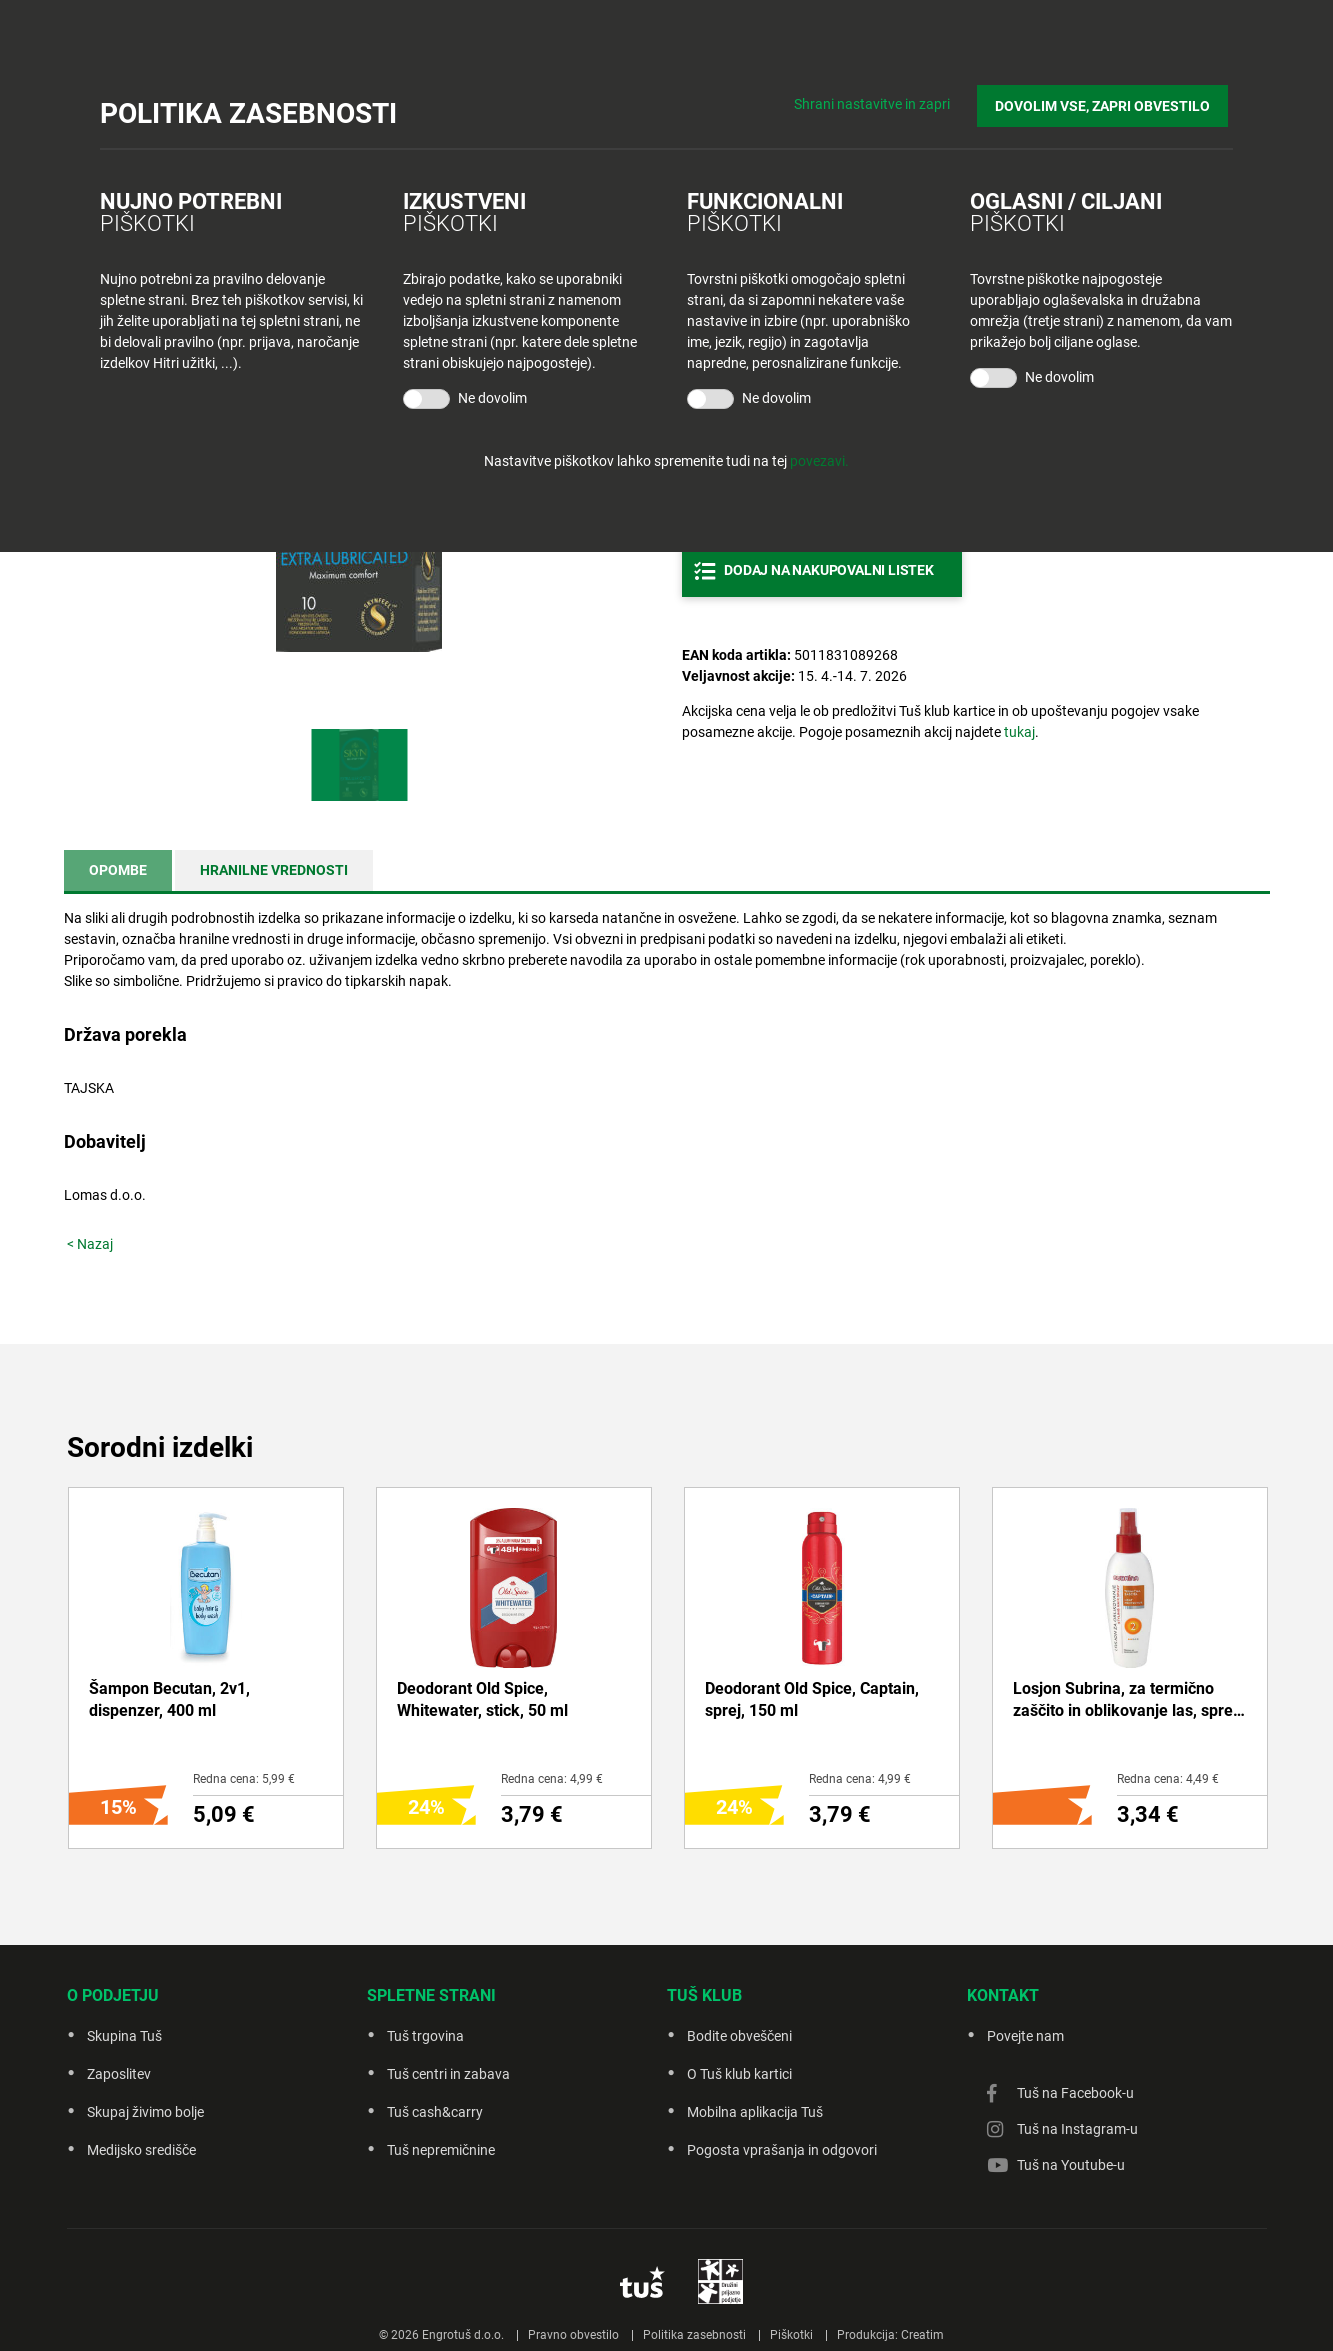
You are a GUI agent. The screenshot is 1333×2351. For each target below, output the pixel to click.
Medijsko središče (141, 2150)
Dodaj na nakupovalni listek (829, 570)
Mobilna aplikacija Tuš (755, 2112)
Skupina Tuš (124, 2036)
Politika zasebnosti (694, 2335)
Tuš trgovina (425, 2036)
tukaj (1019, 732)
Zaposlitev (119, 2074)
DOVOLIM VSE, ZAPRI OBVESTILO (1107, 101)
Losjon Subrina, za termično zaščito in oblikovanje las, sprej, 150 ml (1127, 1701)
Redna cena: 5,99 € (244, 1779)
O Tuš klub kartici (739, 2074)
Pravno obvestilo (573, 2335)
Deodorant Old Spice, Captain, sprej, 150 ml (812, 1699)
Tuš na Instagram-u (1077, 2129)
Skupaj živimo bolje (145, 2112)
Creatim (922, 2335)
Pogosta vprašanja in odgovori (782, 2150)
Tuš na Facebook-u (1075, 2093)
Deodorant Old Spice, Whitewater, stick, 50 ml (482, 1699)
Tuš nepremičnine (441, 2150)
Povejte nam (1025, 2036)
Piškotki (791, 2335)
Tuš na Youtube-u (1071, 2165)
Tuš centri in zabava (448, 2074)
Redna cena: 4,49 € (1168, 1779)
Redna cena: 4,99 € (552, 1779)
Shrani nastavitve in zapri (881, 100)
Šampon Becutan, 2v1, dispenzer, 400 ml (169, 1699)
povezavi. (819, 461)
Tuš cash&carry (435, 2112)
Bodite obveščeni (739, 2036)
